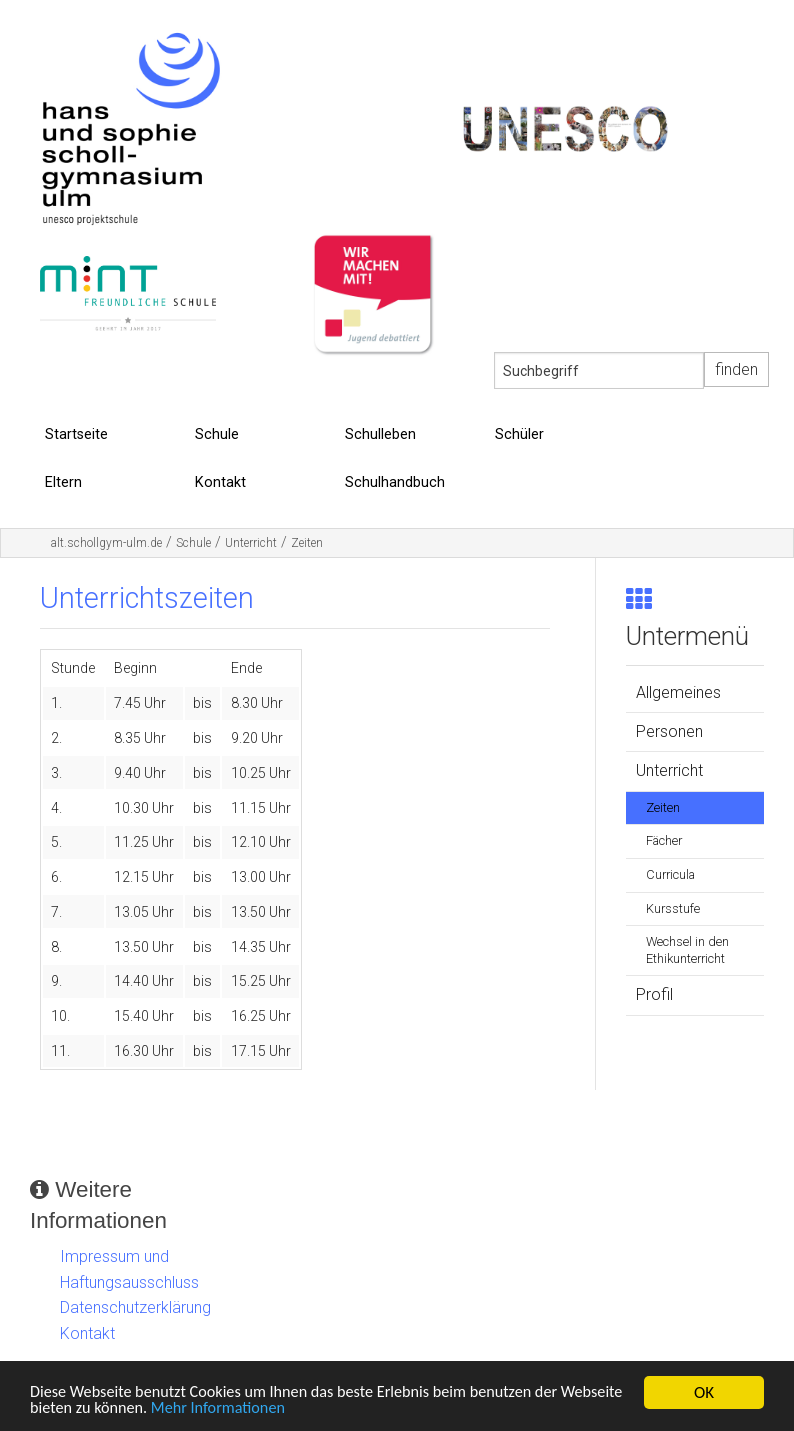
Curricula (670, 874)
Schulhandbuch (395, 482)
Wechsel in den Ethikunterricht (687, 950)
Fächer (664, 840)
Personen (669, 731)
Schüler (519, 434)
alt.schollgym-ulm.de (106, 543)
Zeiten (307, 543)
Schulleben (380, 434)
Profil (654, 994)
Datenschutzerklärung (135, 1307)
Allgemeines (678, 692)
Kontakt (220, 482)
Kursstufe (673, 908)
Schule (217, 434)
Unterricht (251, 543)
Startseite (76, 434)
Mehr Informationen (296, 1408)
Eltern (63, 482)
